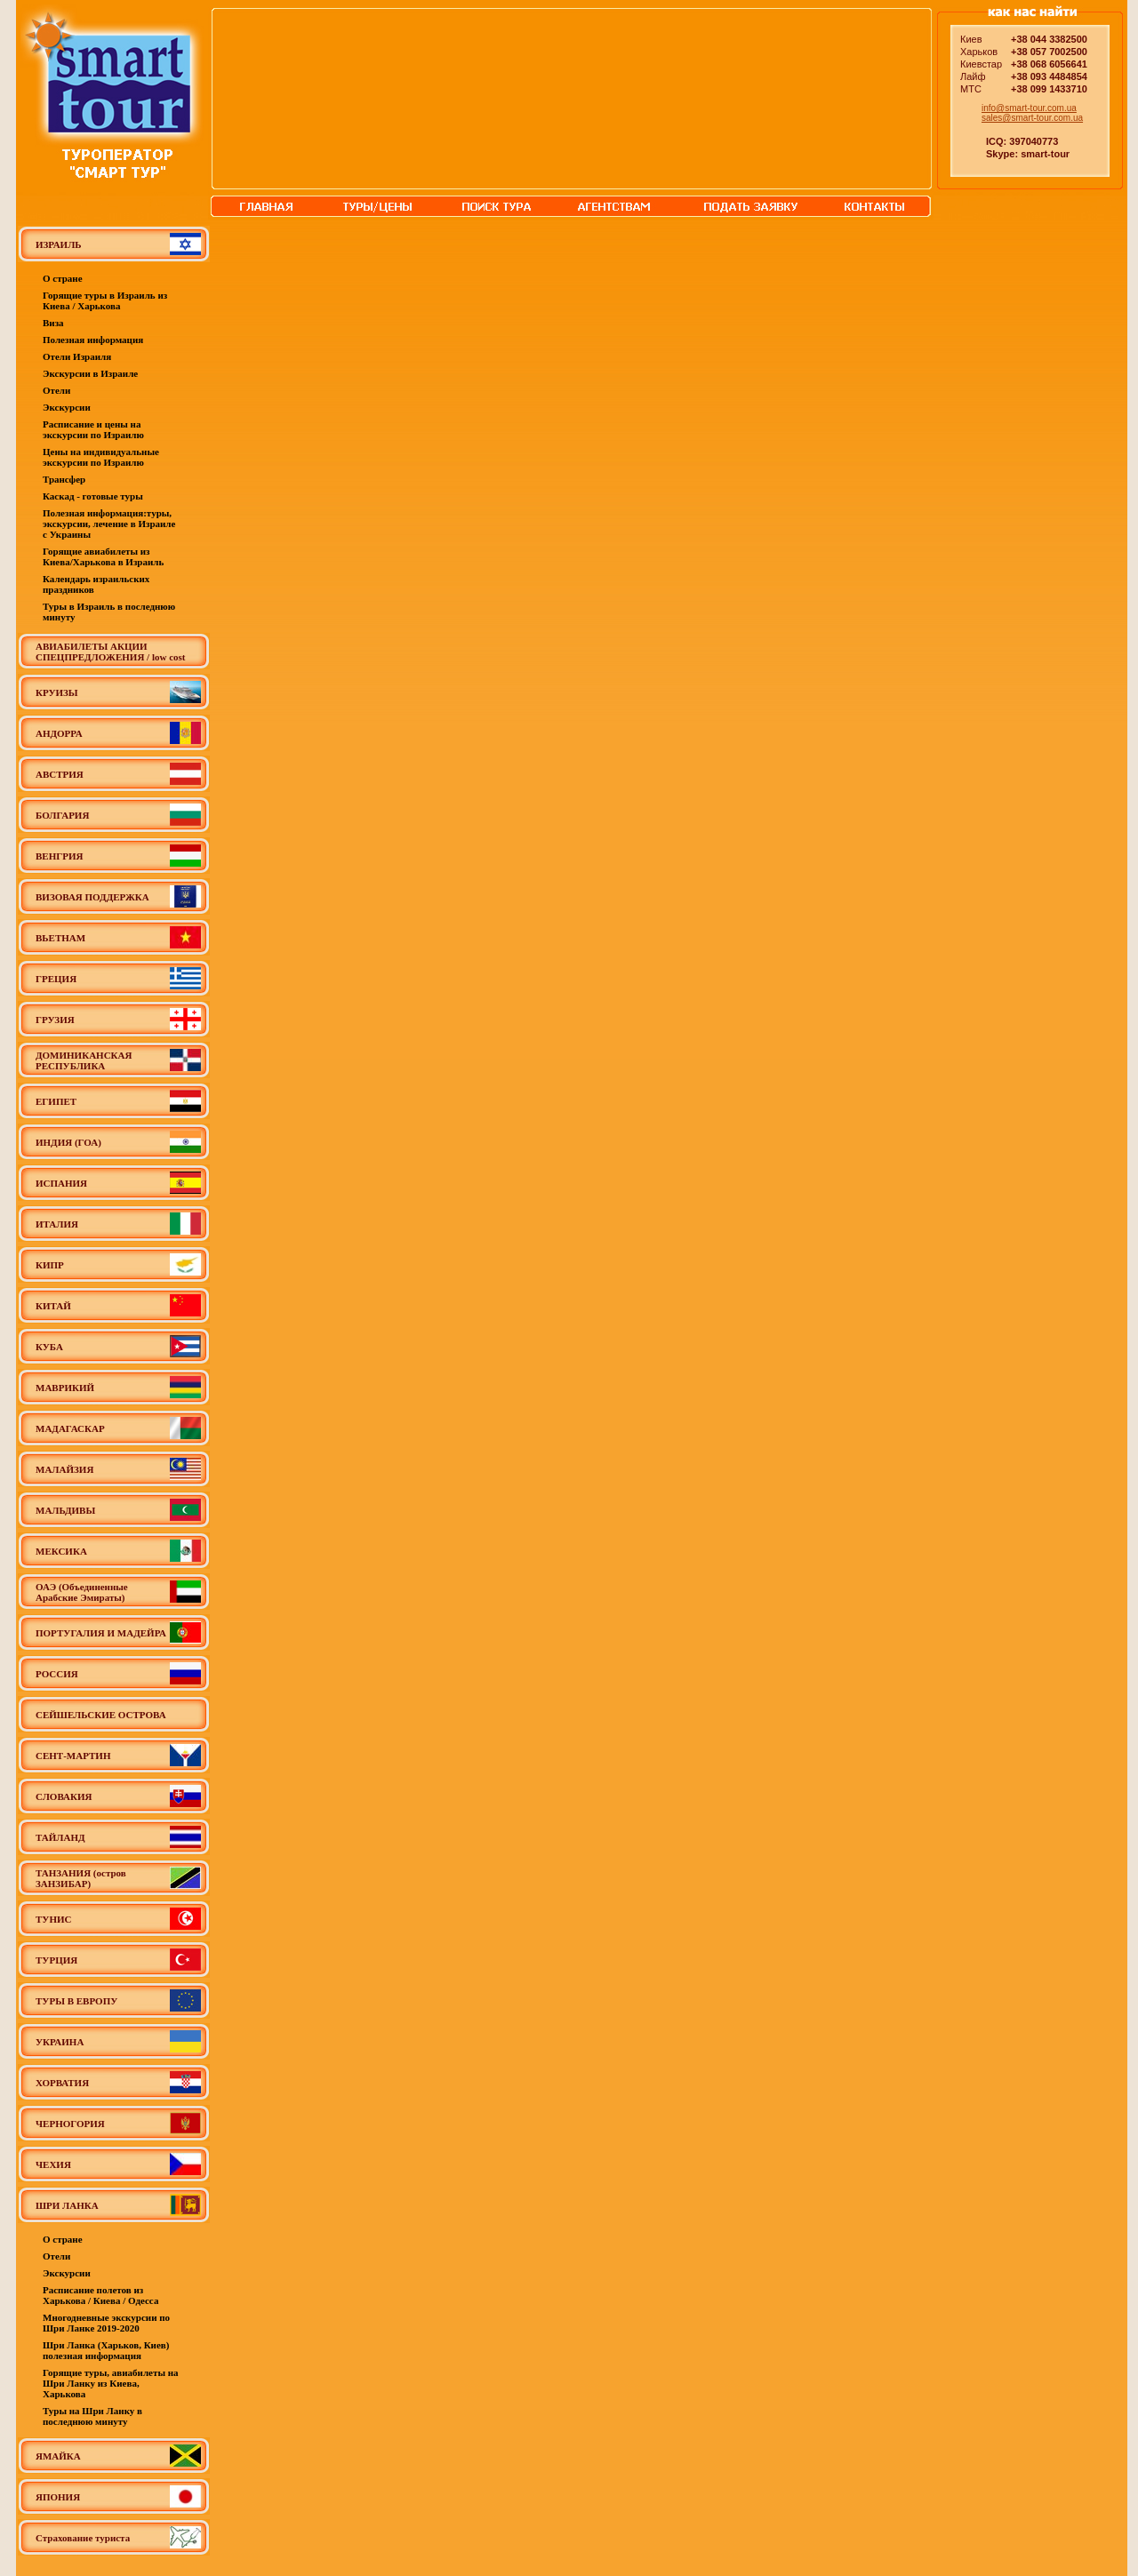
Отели (56, 390)
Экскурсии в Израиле (90, 373)
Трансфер (64, 479)
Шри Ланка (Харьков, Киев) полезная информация (106, 2350)
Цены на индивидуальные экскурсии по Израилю (101, 457)
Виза (53, 322)
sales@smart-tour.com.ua (1032, 118)
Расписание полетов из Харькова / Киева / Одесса (100, 2295)
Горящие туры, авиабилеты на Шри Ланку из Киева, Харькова (111, 2383)
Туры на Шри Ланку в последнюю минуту (92, 2416)
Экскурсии (67, 407)
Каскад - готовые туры (93, 496)
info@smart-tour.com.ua (1029, 108)
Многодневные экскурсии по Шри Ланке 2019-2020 (106, 2322)
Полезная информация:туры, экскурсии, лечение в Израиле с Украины (109, 524)
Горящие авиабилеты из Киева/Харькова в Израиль (103, 556)
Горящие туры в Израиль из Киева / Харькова (105, 300)
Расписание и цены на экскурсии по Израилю (93, 429)
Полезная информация (93, 339)
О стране (63, 278)
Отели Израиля (77, 356)
